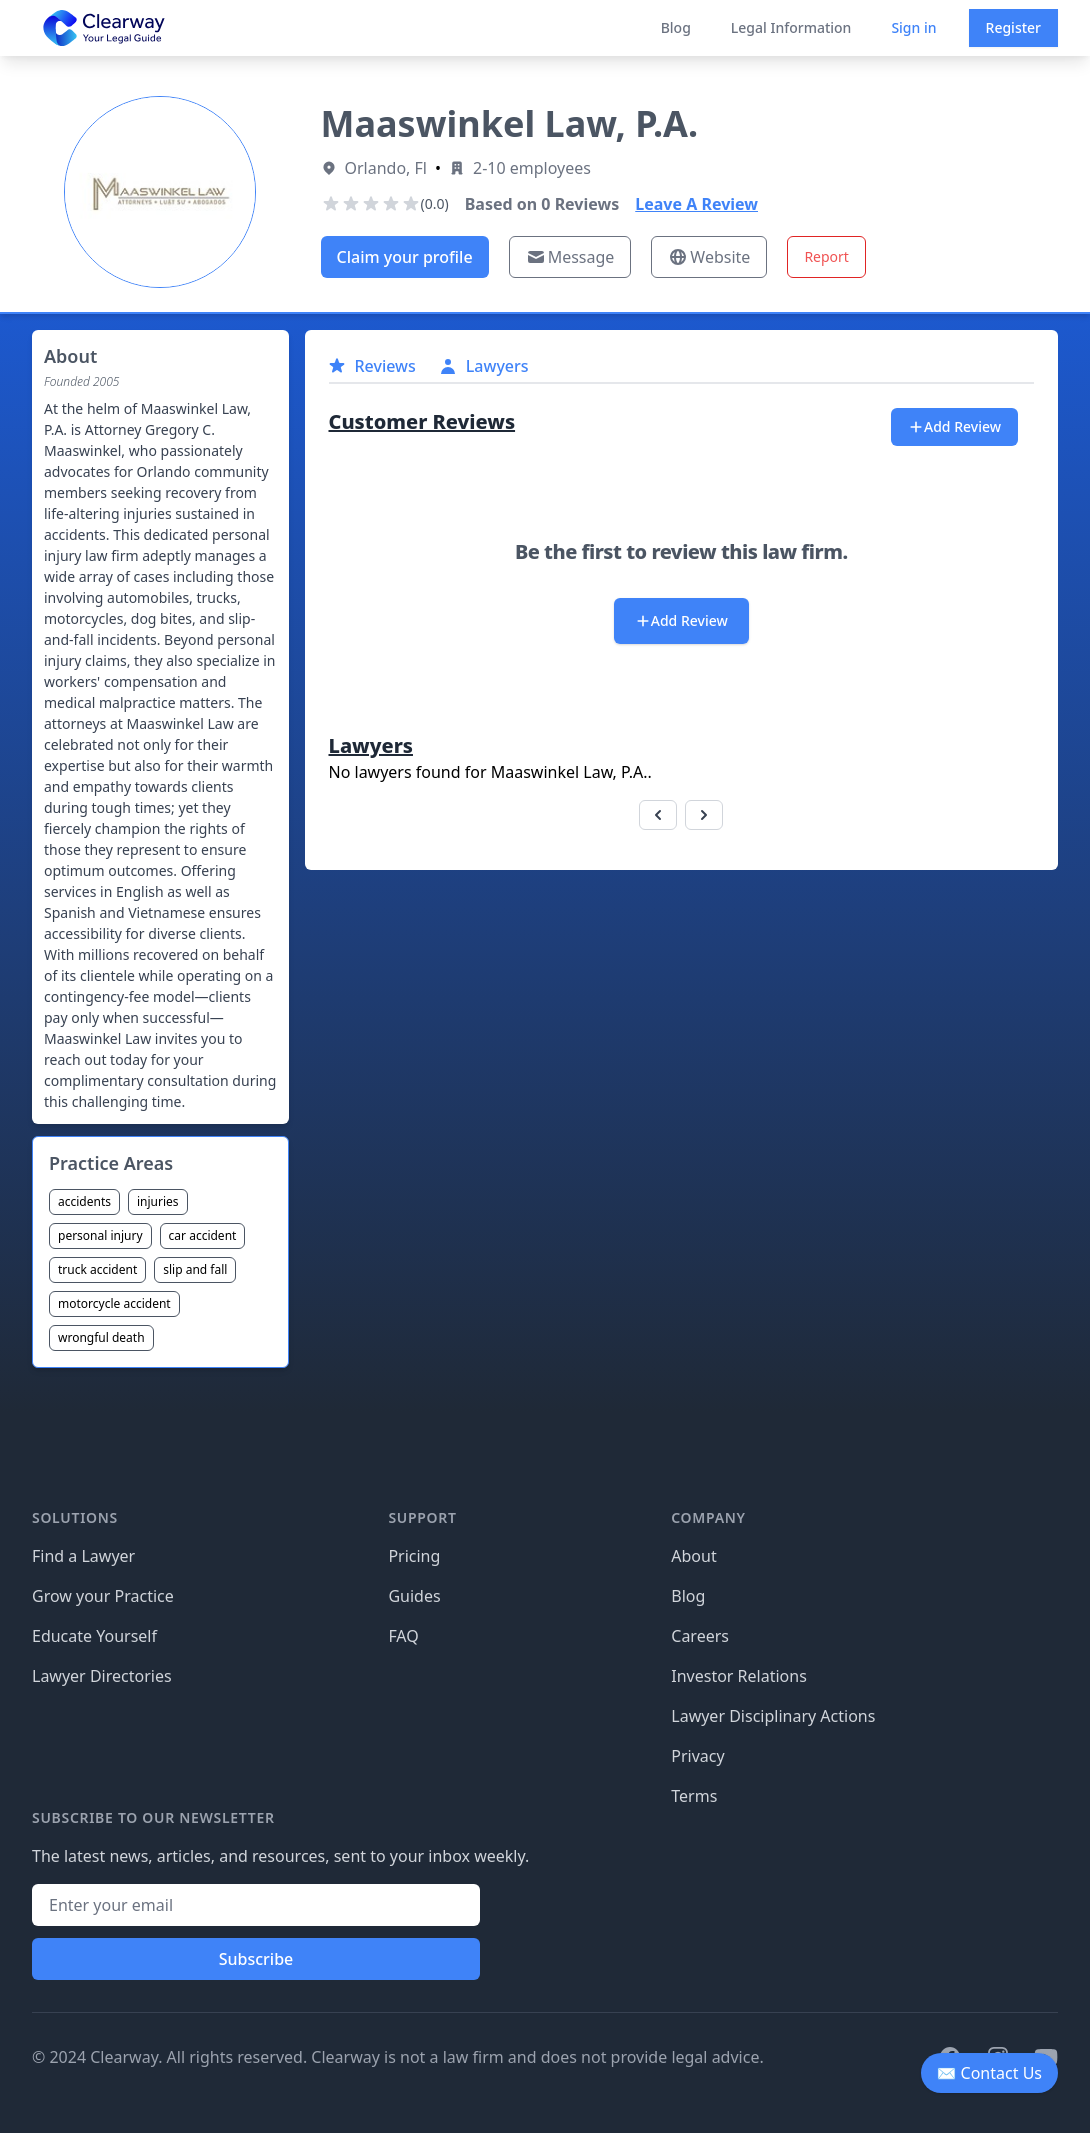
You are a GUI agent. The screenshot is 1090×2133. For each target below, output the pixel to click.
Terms (694, 1796)
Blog (676, 27)
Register (1013, 27)
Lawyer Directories (102, 1676)
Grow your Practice (103, 1596)
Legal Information (791, 27)
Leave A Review (696, 204)
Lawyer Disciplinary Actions (773, 1716)
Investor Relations (739, 1676)
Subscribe (256, 1959)
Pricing (414, 1556)
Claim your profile (405, 257)
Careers (700, 1636)
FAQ (403, 1636)
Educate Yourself (94, 1636)
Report (826, 256)
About (693, 1556)
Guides (414, 1596)
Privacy (697, 1756)
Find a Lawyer (83, 1556)
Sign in (913, 27)
